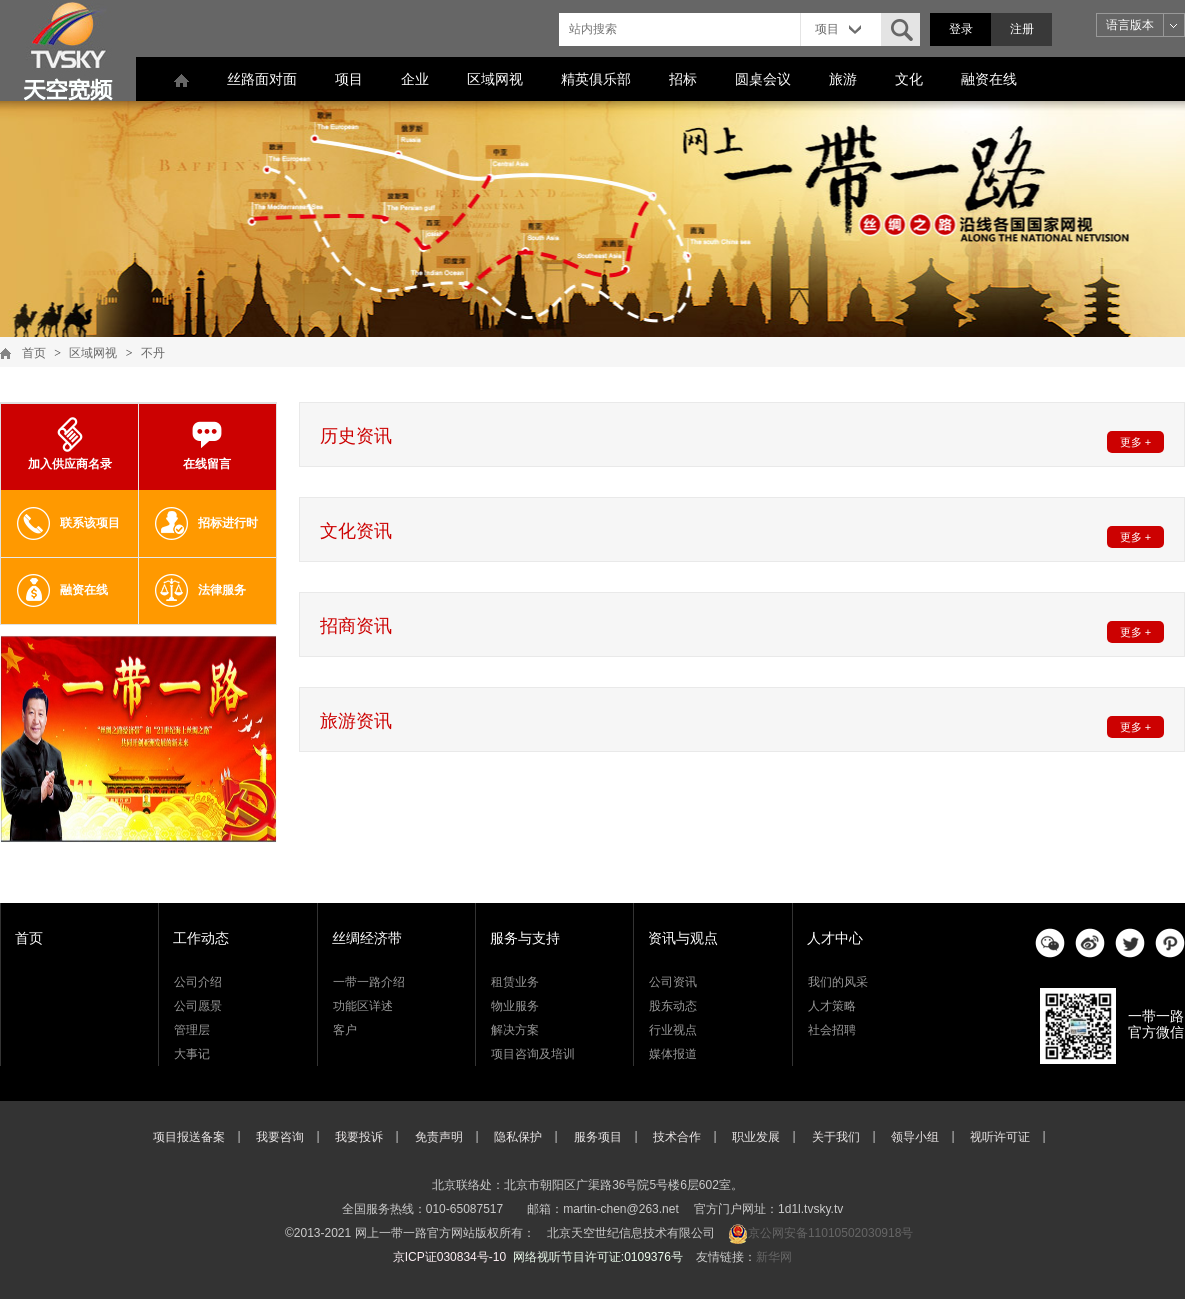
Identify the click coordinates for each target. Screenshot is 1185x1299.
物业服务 (515, 1006)
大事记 (192, 1054)
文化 (909, 79)
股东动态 (673, 1006)
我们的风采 (838, 982)
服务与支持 (525, 938)
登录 (961, 29)
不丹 (153, 353)
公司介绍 (198, 982)
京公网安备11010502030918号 (830, 1233)
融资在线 (989, 79)
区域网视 (495, 79)
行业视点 (673, 1030)
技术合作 (677, 1137)
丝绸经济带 (367, 938)
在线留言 (207, 444)
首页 (34, 353)
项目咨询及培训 (533, 1054)
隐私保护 (518, 1137)
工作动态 (201, 938)
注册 (1022, 29)
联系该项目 (68, 523)
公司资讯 (673, 982)
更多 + (1135, 442)
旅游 (843, 79)
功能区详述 (363, 1006)
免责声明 (439, 1137)
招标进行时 (206, 523)
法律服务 (200, 590)
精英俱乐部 (596, 79)
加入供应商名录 (70, 444)
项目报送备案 (189, 1137)
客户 (345, 1030)
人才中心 (835, 938)
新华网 (774, 1257)
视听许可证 (1000, 1137)
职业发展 (756, 1137)
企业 (415, 79)
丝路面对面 (262, 79)
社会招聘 (832, 1030)
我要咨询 (280, 1137)
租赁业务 (515, 982)
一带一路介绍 (369, 982)
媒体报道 (673, 1054)
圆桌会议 (763, 79)
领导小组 (915, 1137)
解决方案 (515, 1030)
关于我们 (836, 1137)
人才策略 (832, 1006)
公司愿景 (198, 1006)
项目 (349, 79)
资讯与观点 (683, 938)
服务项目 (598, 1137)
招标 (683, 79)
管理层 (192, 1030)
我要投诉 (359, 1137)
